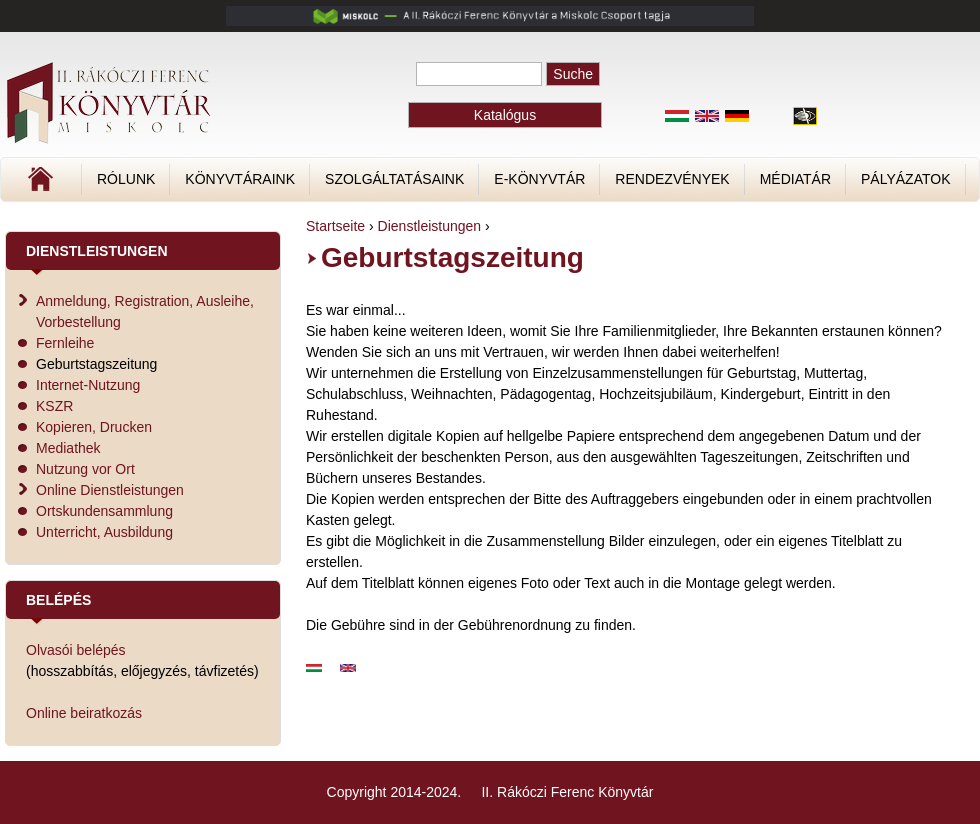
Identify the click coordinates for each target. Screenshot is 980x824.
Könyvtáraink (240, 179)
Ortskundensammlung (104, 511)
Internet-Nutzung (88, 385)
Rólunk (126, 179)
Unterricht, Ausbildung (104, 532)
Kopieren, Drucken (94, 427)
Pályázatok (905, 179)
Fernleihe (65, 343)
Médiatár (795, 179)
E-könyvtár (539, 179)
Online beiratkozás (84, 713)
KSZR (54, 406)
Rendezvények (672, 179)
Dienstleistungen (430, 226)
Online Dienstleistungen (110, 490)
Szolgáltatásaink (394, 179)
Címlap (107, 186)
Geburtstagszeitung (96, 364)
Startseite (335, 226)
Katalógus (505, 115)
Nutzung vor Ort (85, 469)
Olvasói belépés (76, 650)
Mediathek (68, 448)
